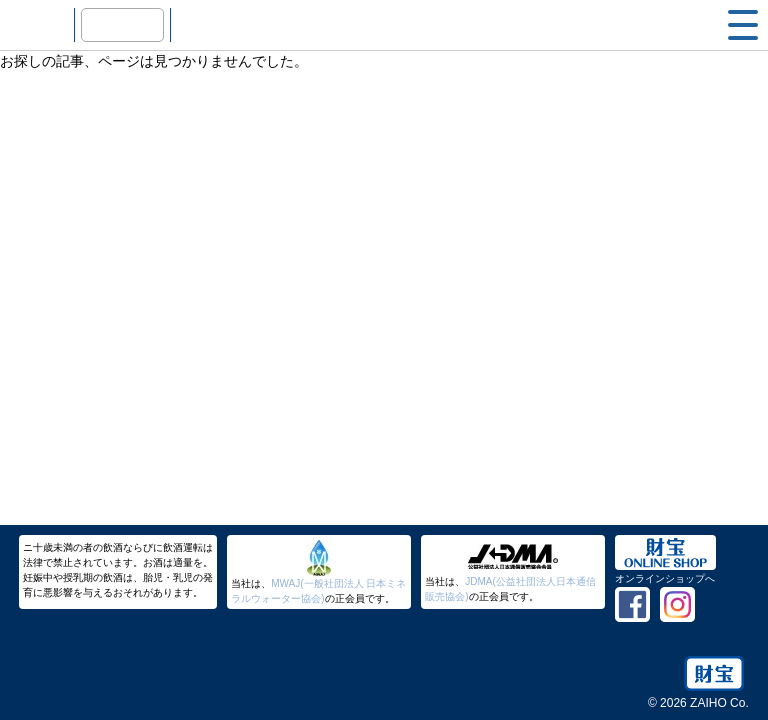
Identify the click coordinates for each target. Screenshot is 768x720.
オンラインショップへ (665, 578)
